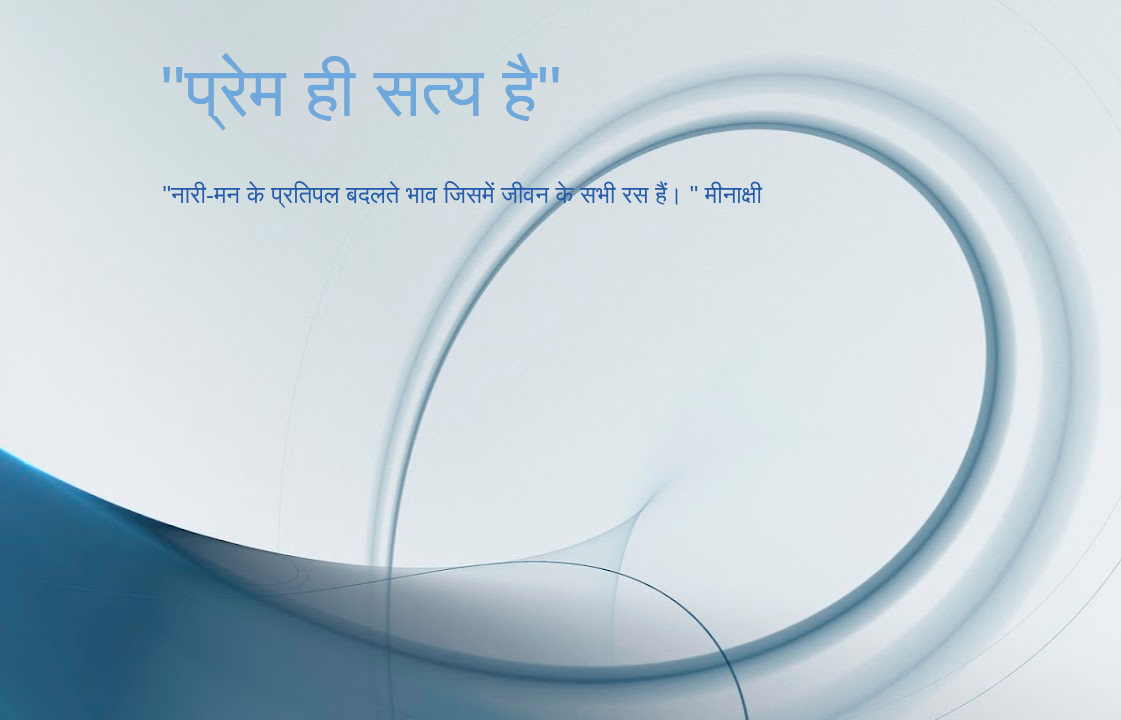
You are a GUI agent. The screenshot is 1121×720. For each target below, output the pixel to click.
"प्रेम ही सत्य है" (361, 92)
